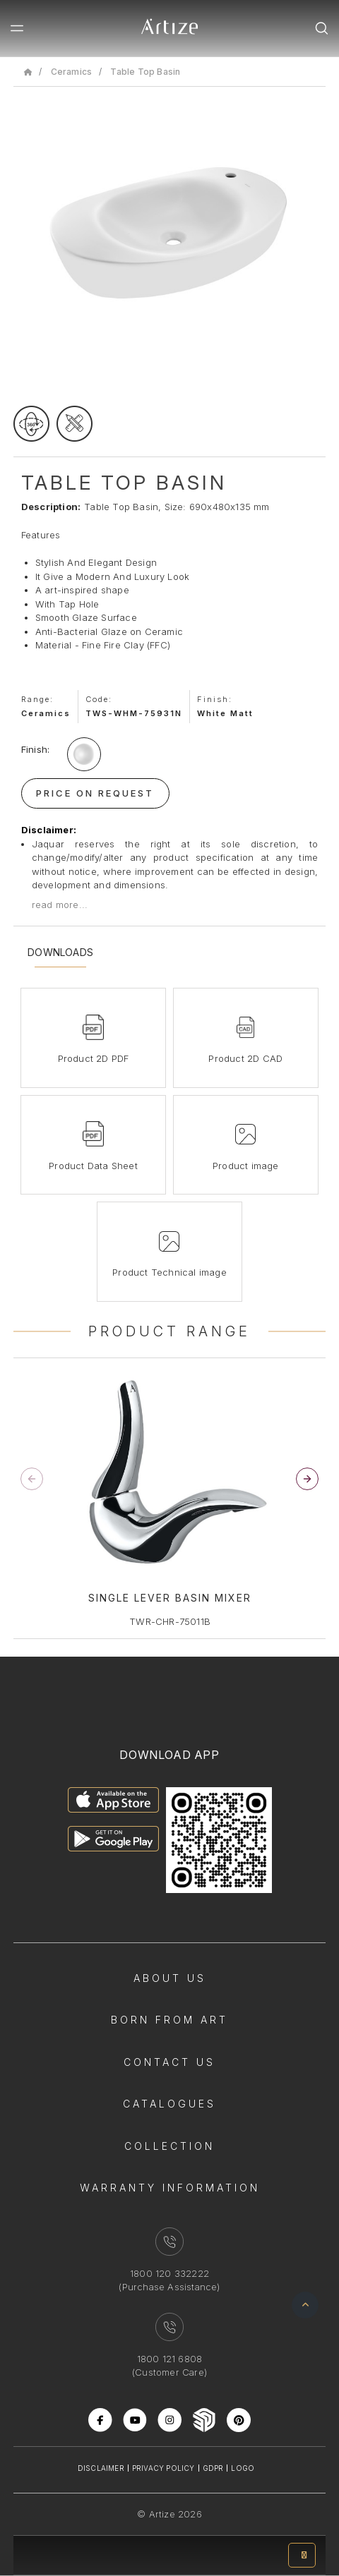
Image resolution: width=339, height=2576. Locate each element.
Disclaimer (101, 2468)
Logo (242, 2468)
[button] (307, 1479)
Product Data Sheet (93, 1165)
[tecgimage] (74, 424)
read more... (60, 904)
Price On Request (95, 793)
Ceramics (72, 71)
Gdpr (213, 2468)
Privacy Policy (163, 2468)
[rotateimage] (31, 424)
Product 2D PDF (93, 1058)
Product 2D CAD (245, 1058)
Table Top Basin (145, 71)
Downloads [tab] (60, 952)
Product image (246, 1165)
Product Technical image (169, 1272)
